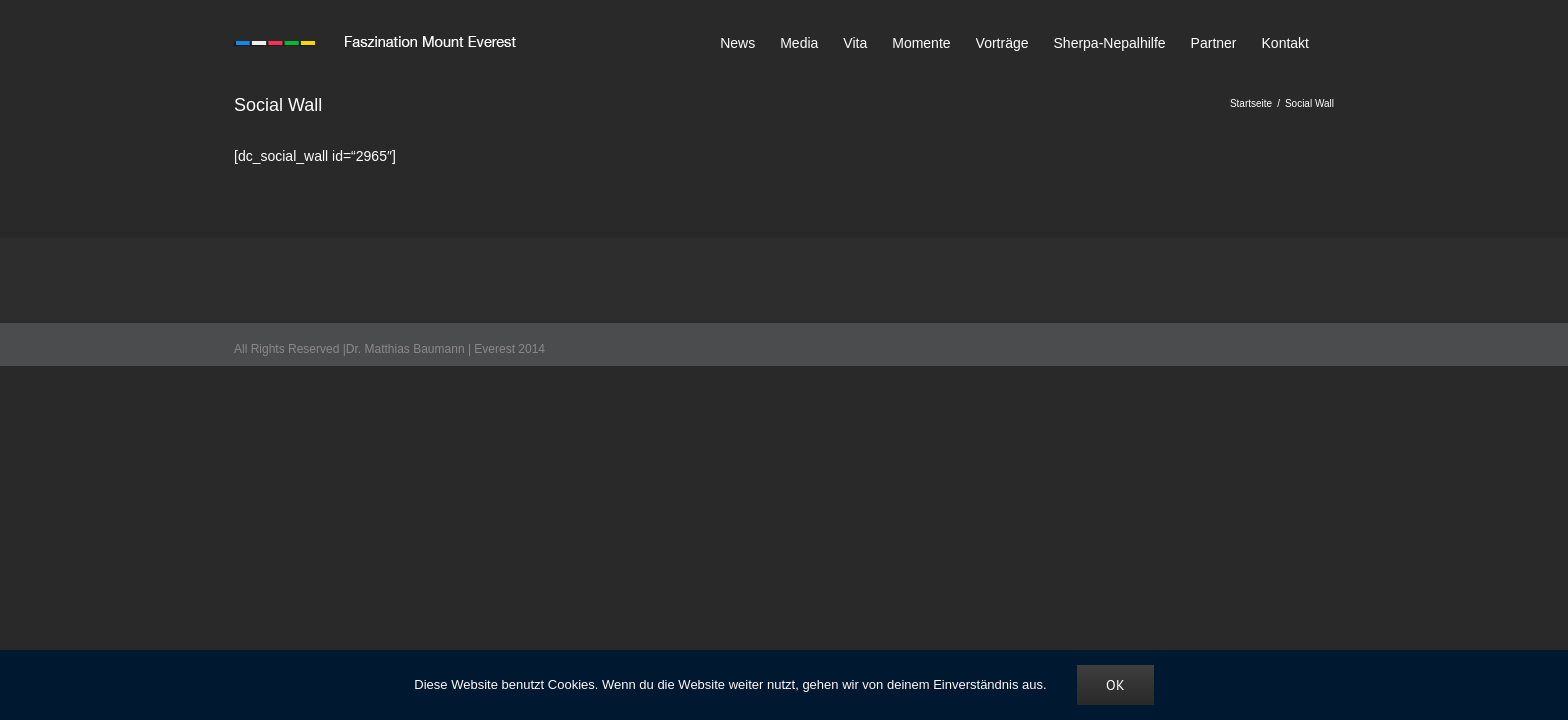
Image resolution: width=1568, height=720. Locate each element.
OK (1115, 685)
